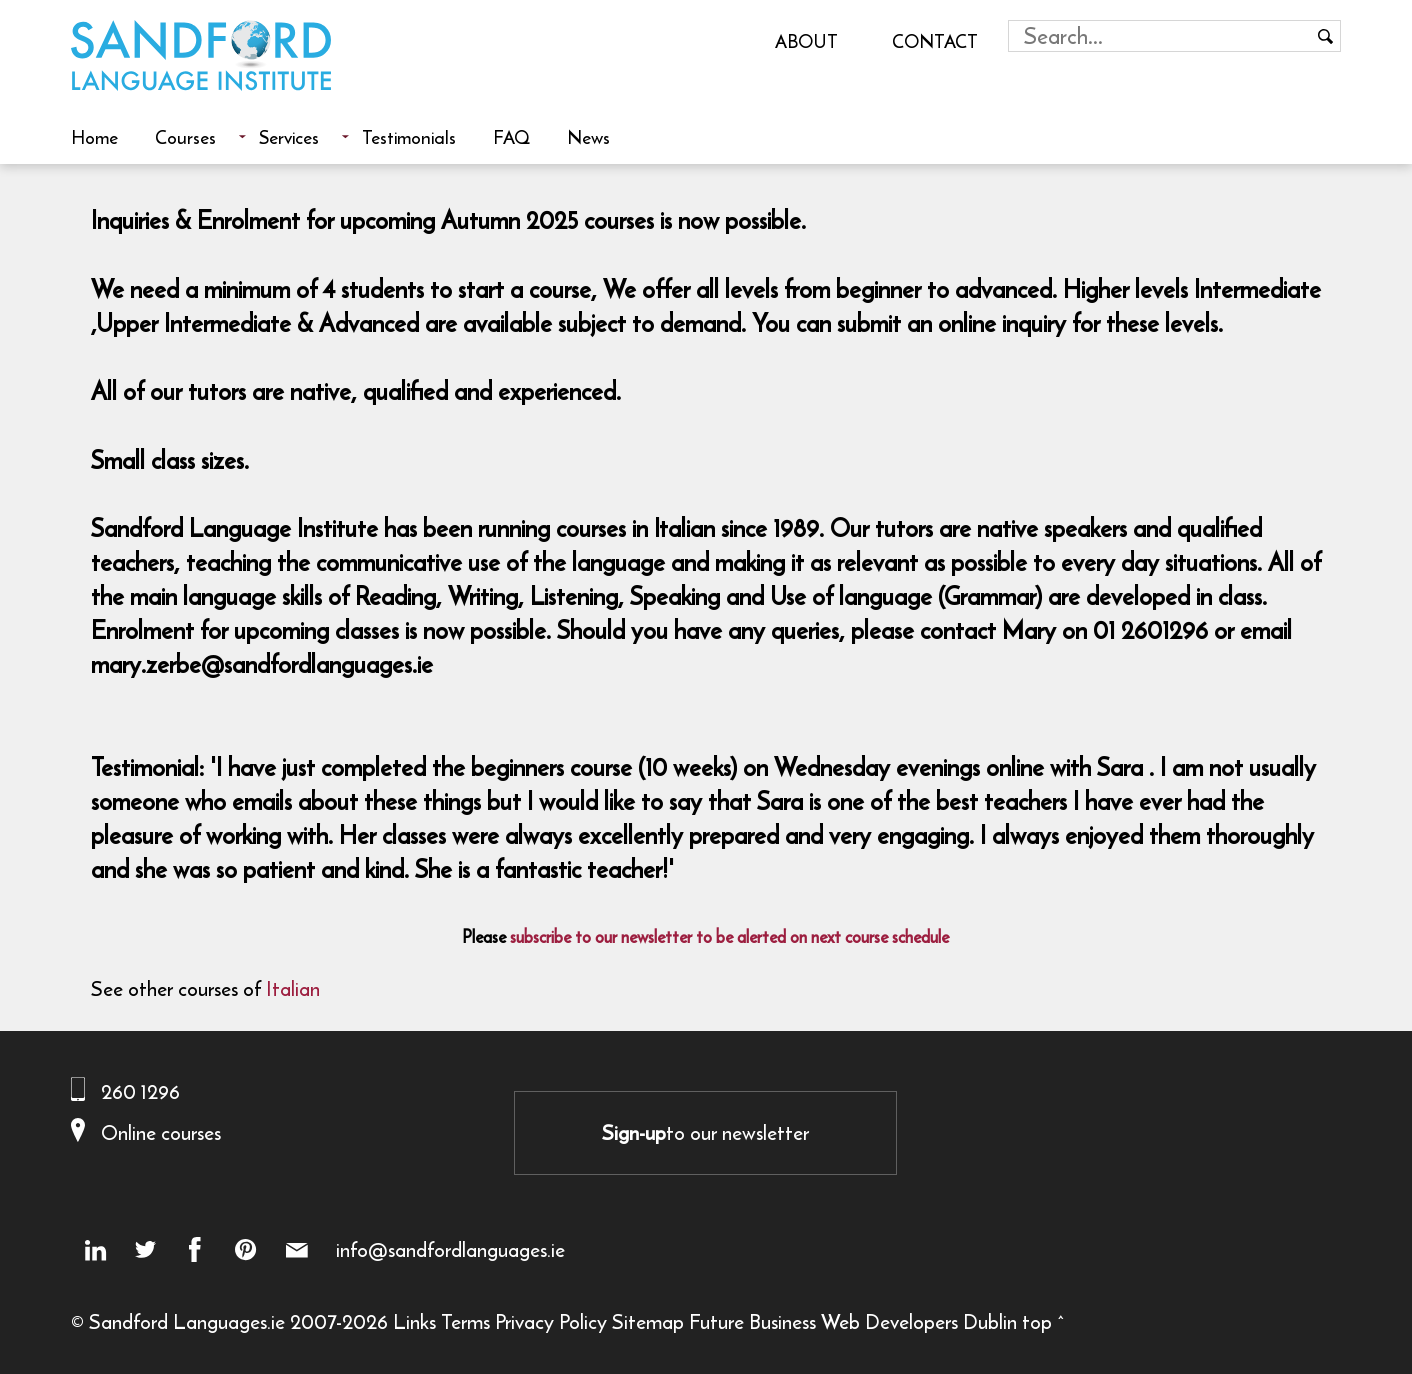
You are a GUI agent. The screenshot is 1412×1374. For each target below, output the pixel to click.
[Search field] (1159, 36)
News (588, 137)
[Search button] (1325, 36)
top (1037, 1321)
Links (414, 1321)
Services (289, 137)
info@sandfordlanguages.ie (450, 1250)
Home (94, 137)
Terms (465, 1321)
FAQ (511, 137)
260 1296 (140, 1091)
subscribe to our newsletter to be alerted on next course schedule (729, 937)
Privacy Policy (551, 1321)
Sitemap (648, 1321)
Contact (935, 41)
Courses (185, 137)
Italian (293, 988)
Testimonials (409, 137)
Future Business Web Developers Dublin (853, 1321)
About (806, 41)
